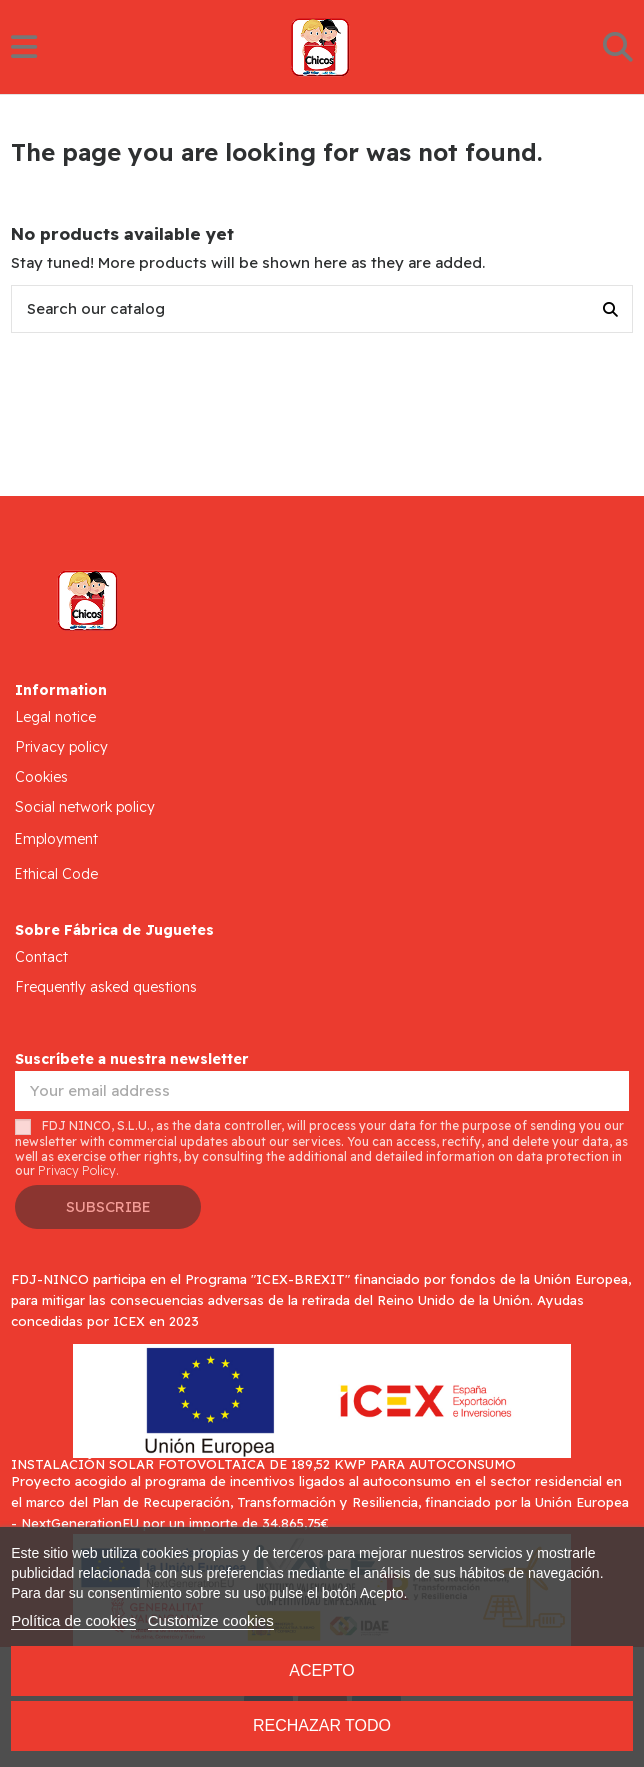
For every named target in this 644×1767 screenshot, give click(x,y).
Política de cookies (73, 1620)
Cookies (41, 777)
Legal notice (55, 717)
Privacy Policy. (78, 1170)
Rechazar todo (322, 1725)
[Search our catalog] (610, 309)
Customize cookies (211, 1620)
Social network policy (85, 807)
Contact (41, 957)
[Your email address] (322, 1091)
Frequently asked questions (106, 987)
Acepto (322, 1670)
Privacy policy (61, 747)
